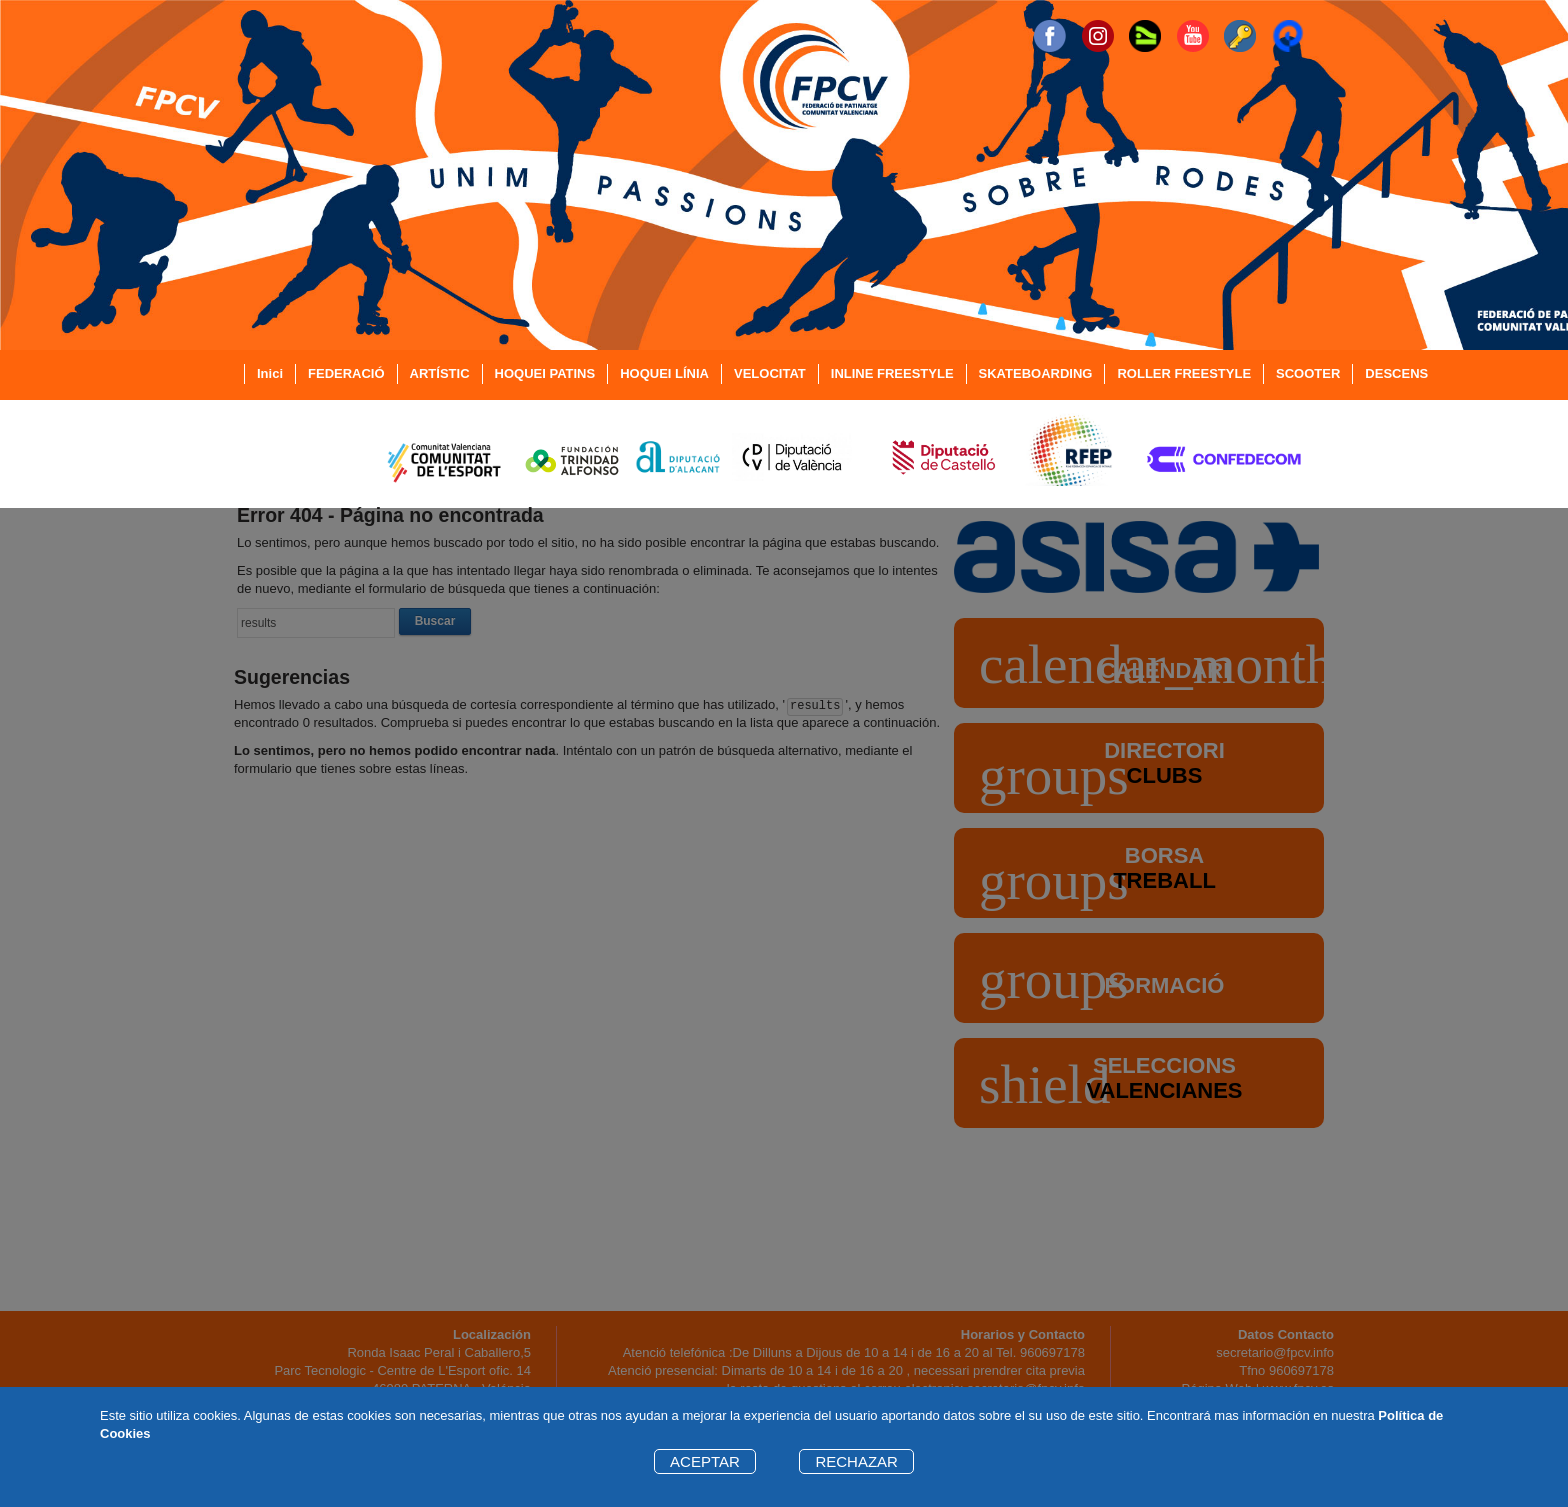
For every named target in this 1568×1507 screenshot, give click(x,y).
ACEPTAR (705, 1461)
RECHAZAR (856, 1461)
